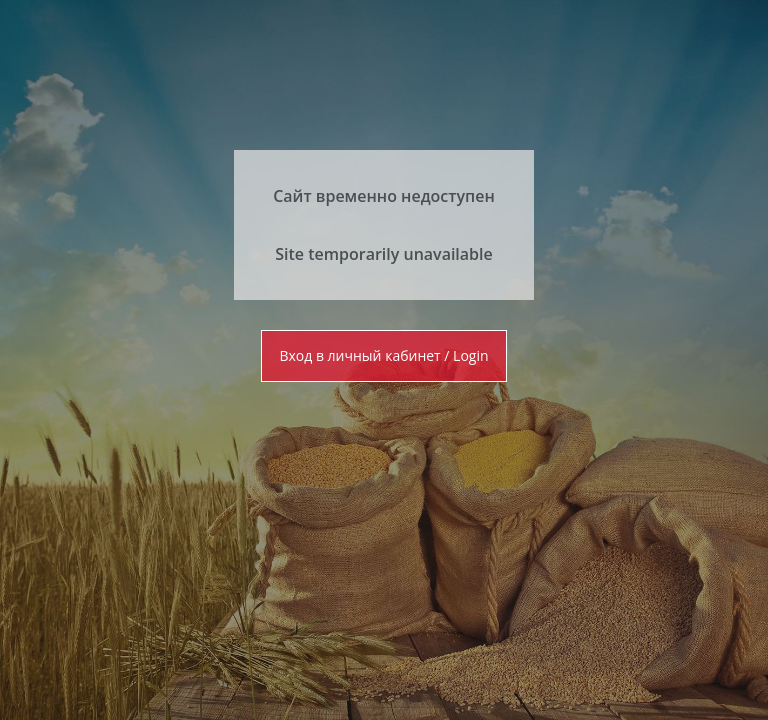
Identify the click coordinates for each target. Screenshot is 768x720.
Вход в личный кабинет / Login (383, 355)
